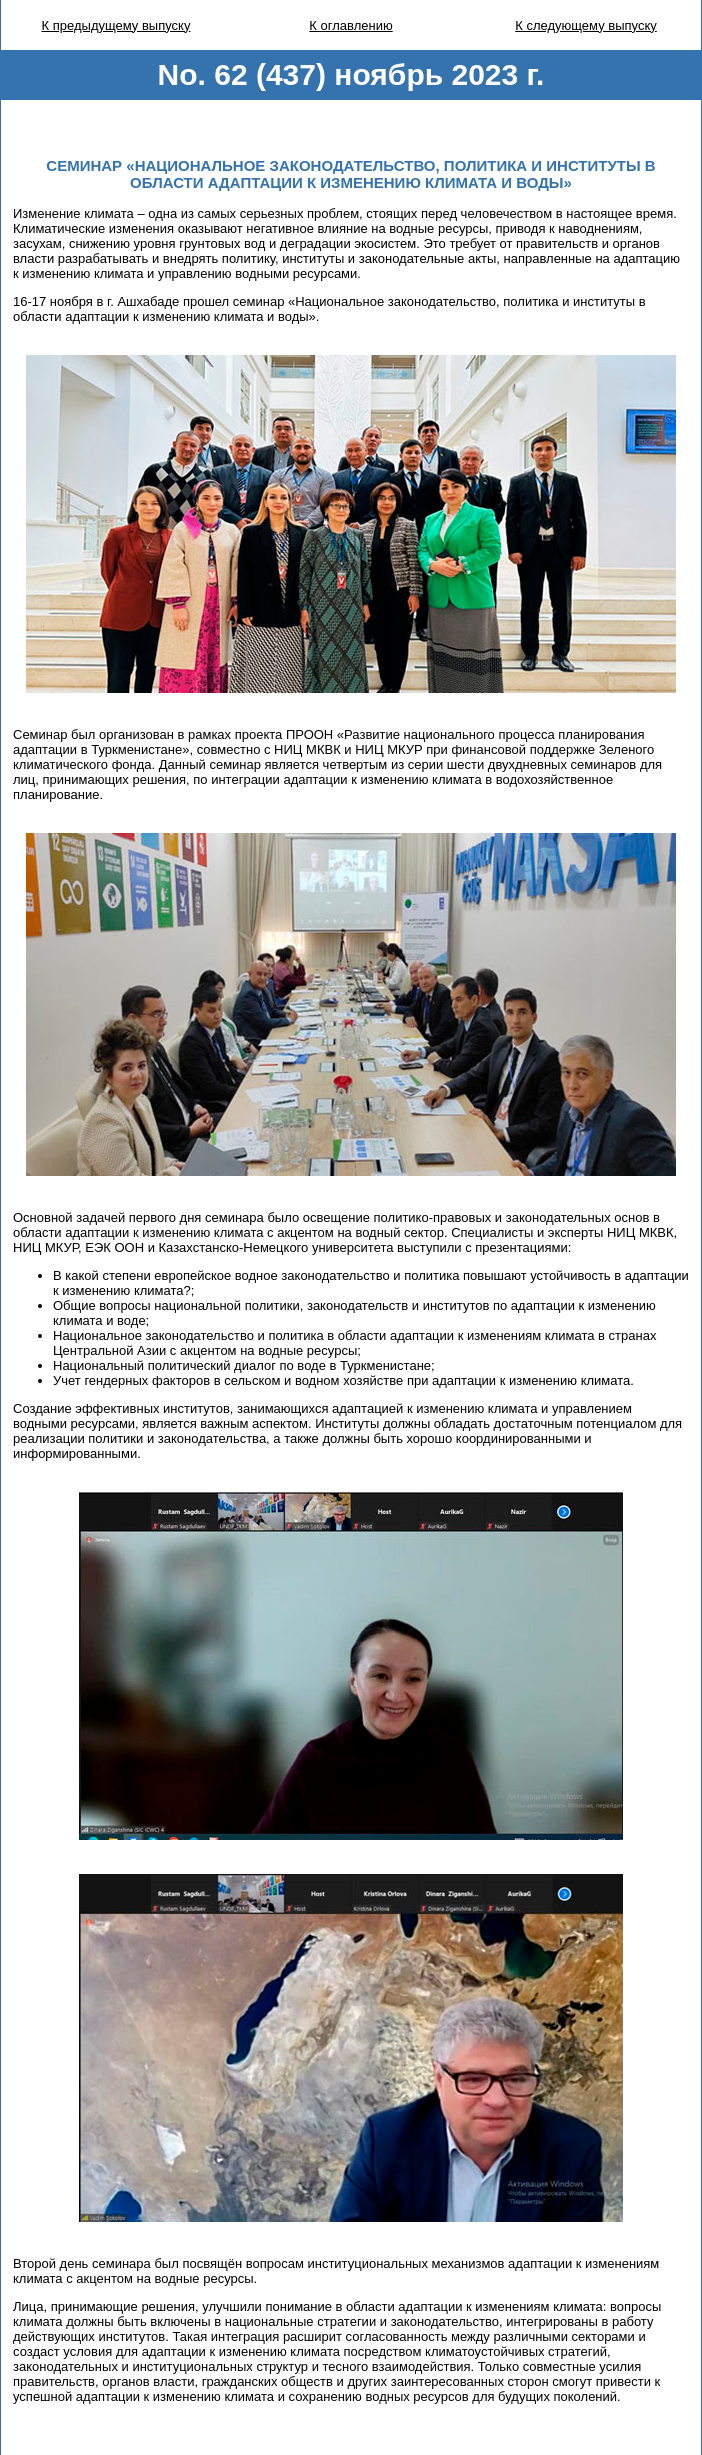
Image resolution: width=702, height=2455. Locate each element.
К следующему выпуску (586, 25)
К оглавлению (350, 25)
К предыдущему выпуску (116, 25)
